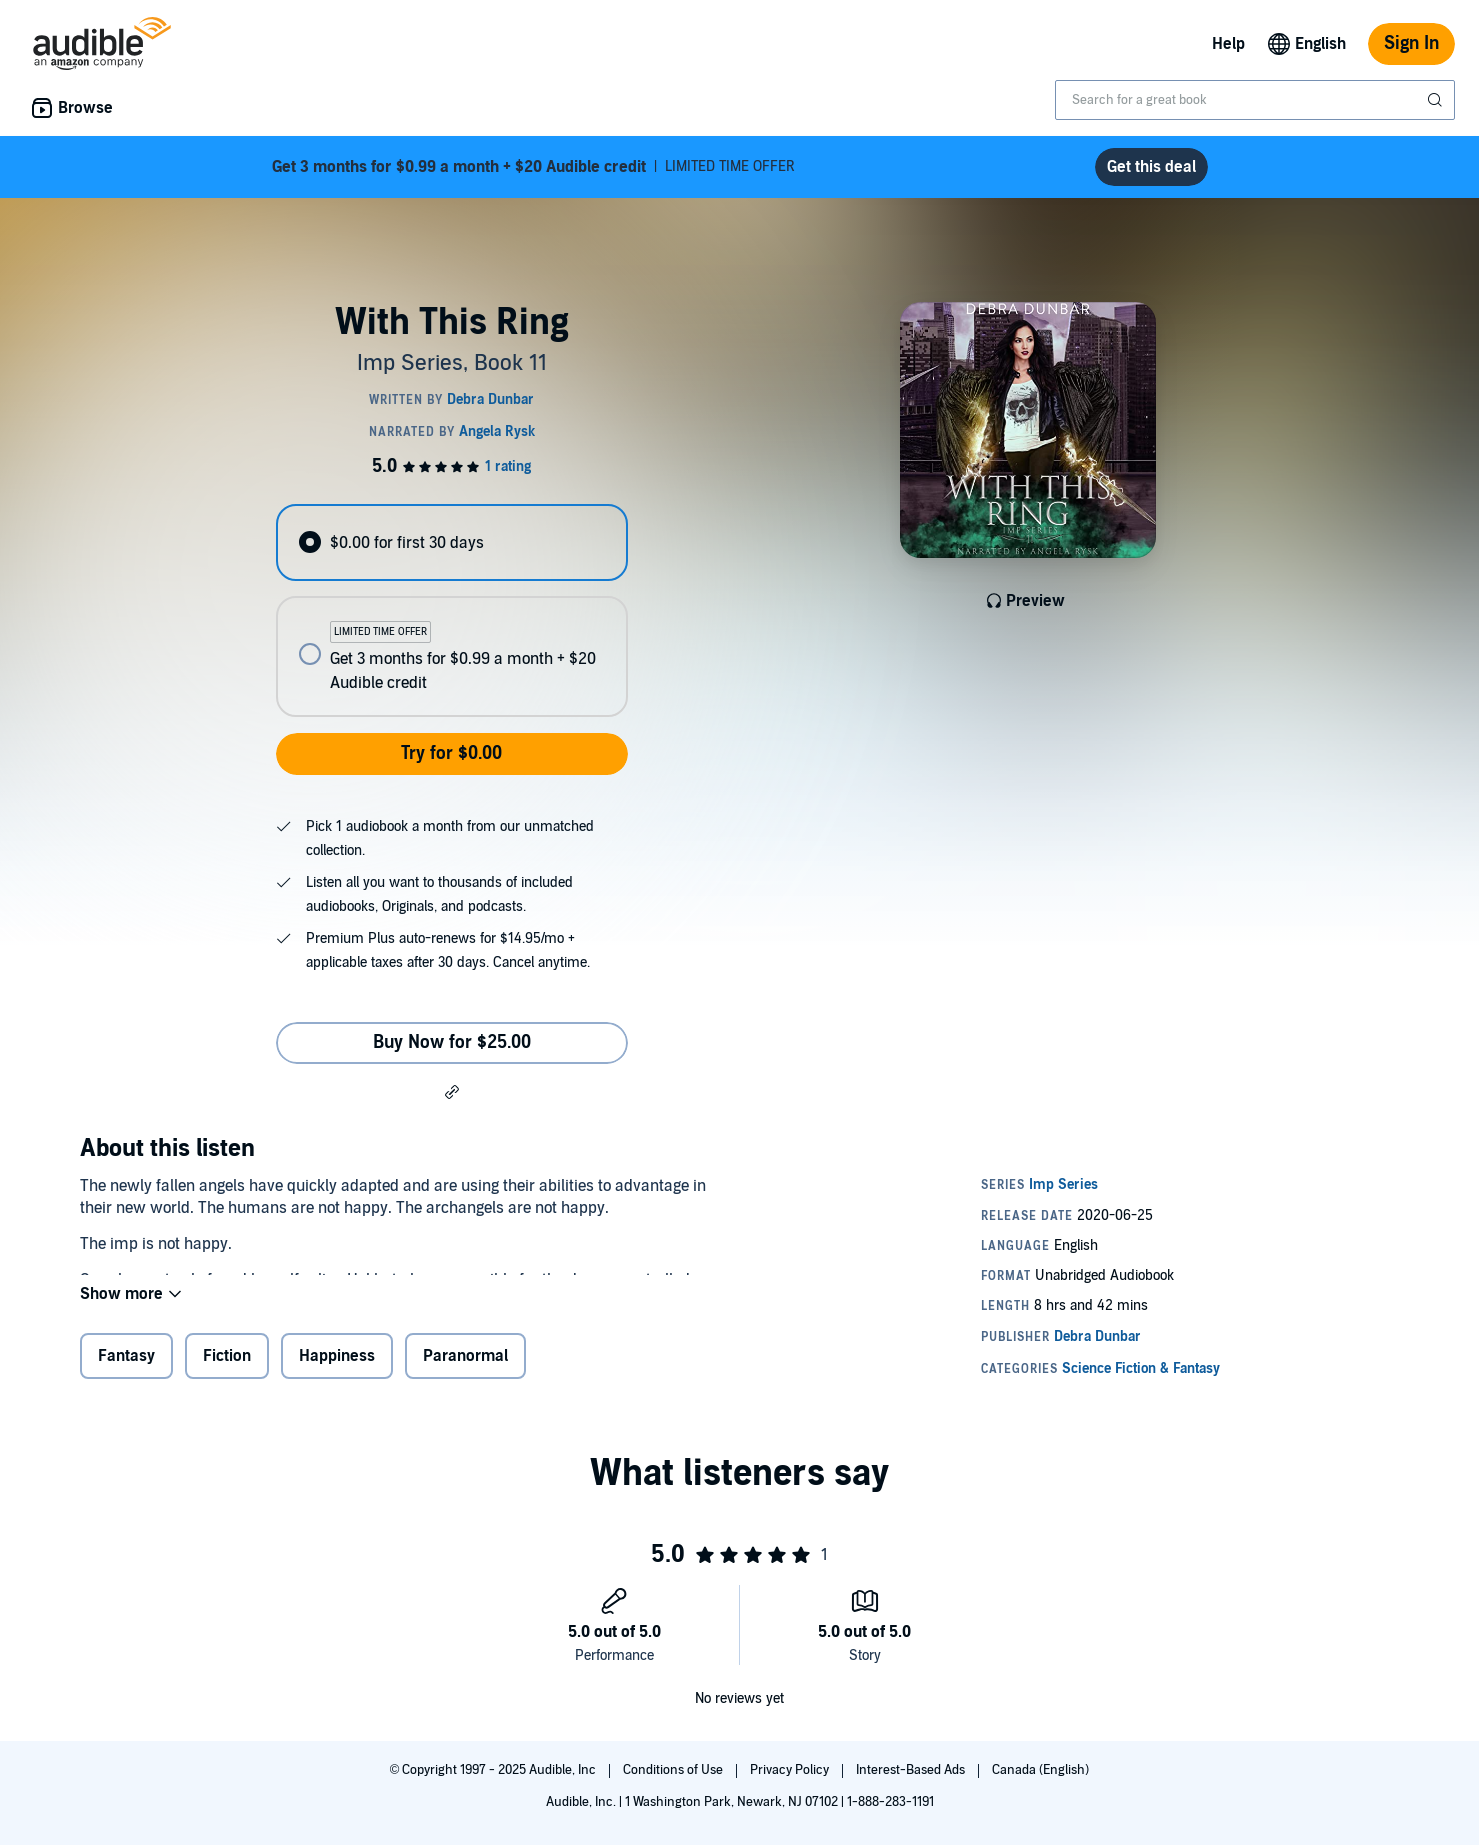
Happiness (337, 1366)
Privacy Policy (791, 1770)
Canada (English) (1040, 1770)
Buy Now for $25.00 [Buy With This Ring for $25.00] (452, 1042)
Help (1228, 44)
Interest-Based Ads (912, 1770)
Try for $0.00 (451, 753)
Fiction (227, 1366)
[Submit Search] (1437, 100)
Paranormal (465, 1366)
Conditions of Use (674, 1770)
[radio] (452, 542)
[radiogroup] (452, 610)
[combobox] (1255, 100)
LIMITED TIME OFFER (533, 167)
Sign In (1411, 43)
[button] (452, 1091)
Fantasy (126, 1366)
